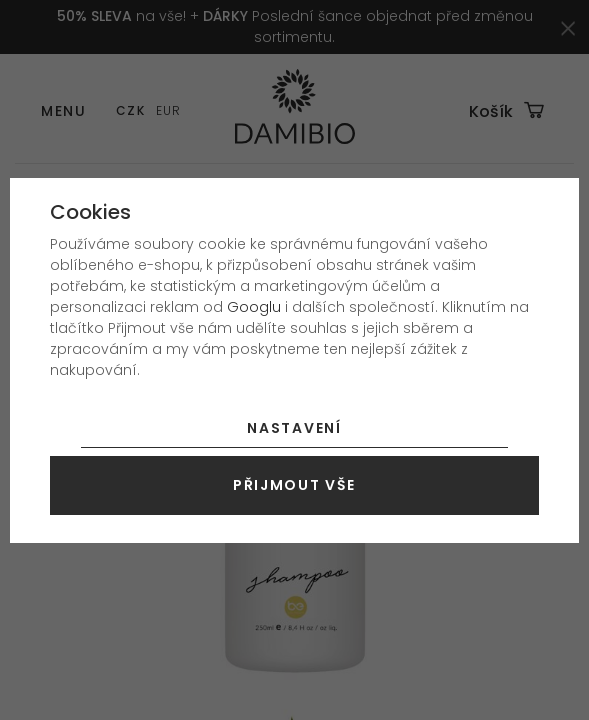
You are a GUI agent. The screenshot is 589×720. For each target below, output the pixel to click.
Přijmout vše (294, 485)
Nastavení (294, 428)
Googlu (254, 307)
